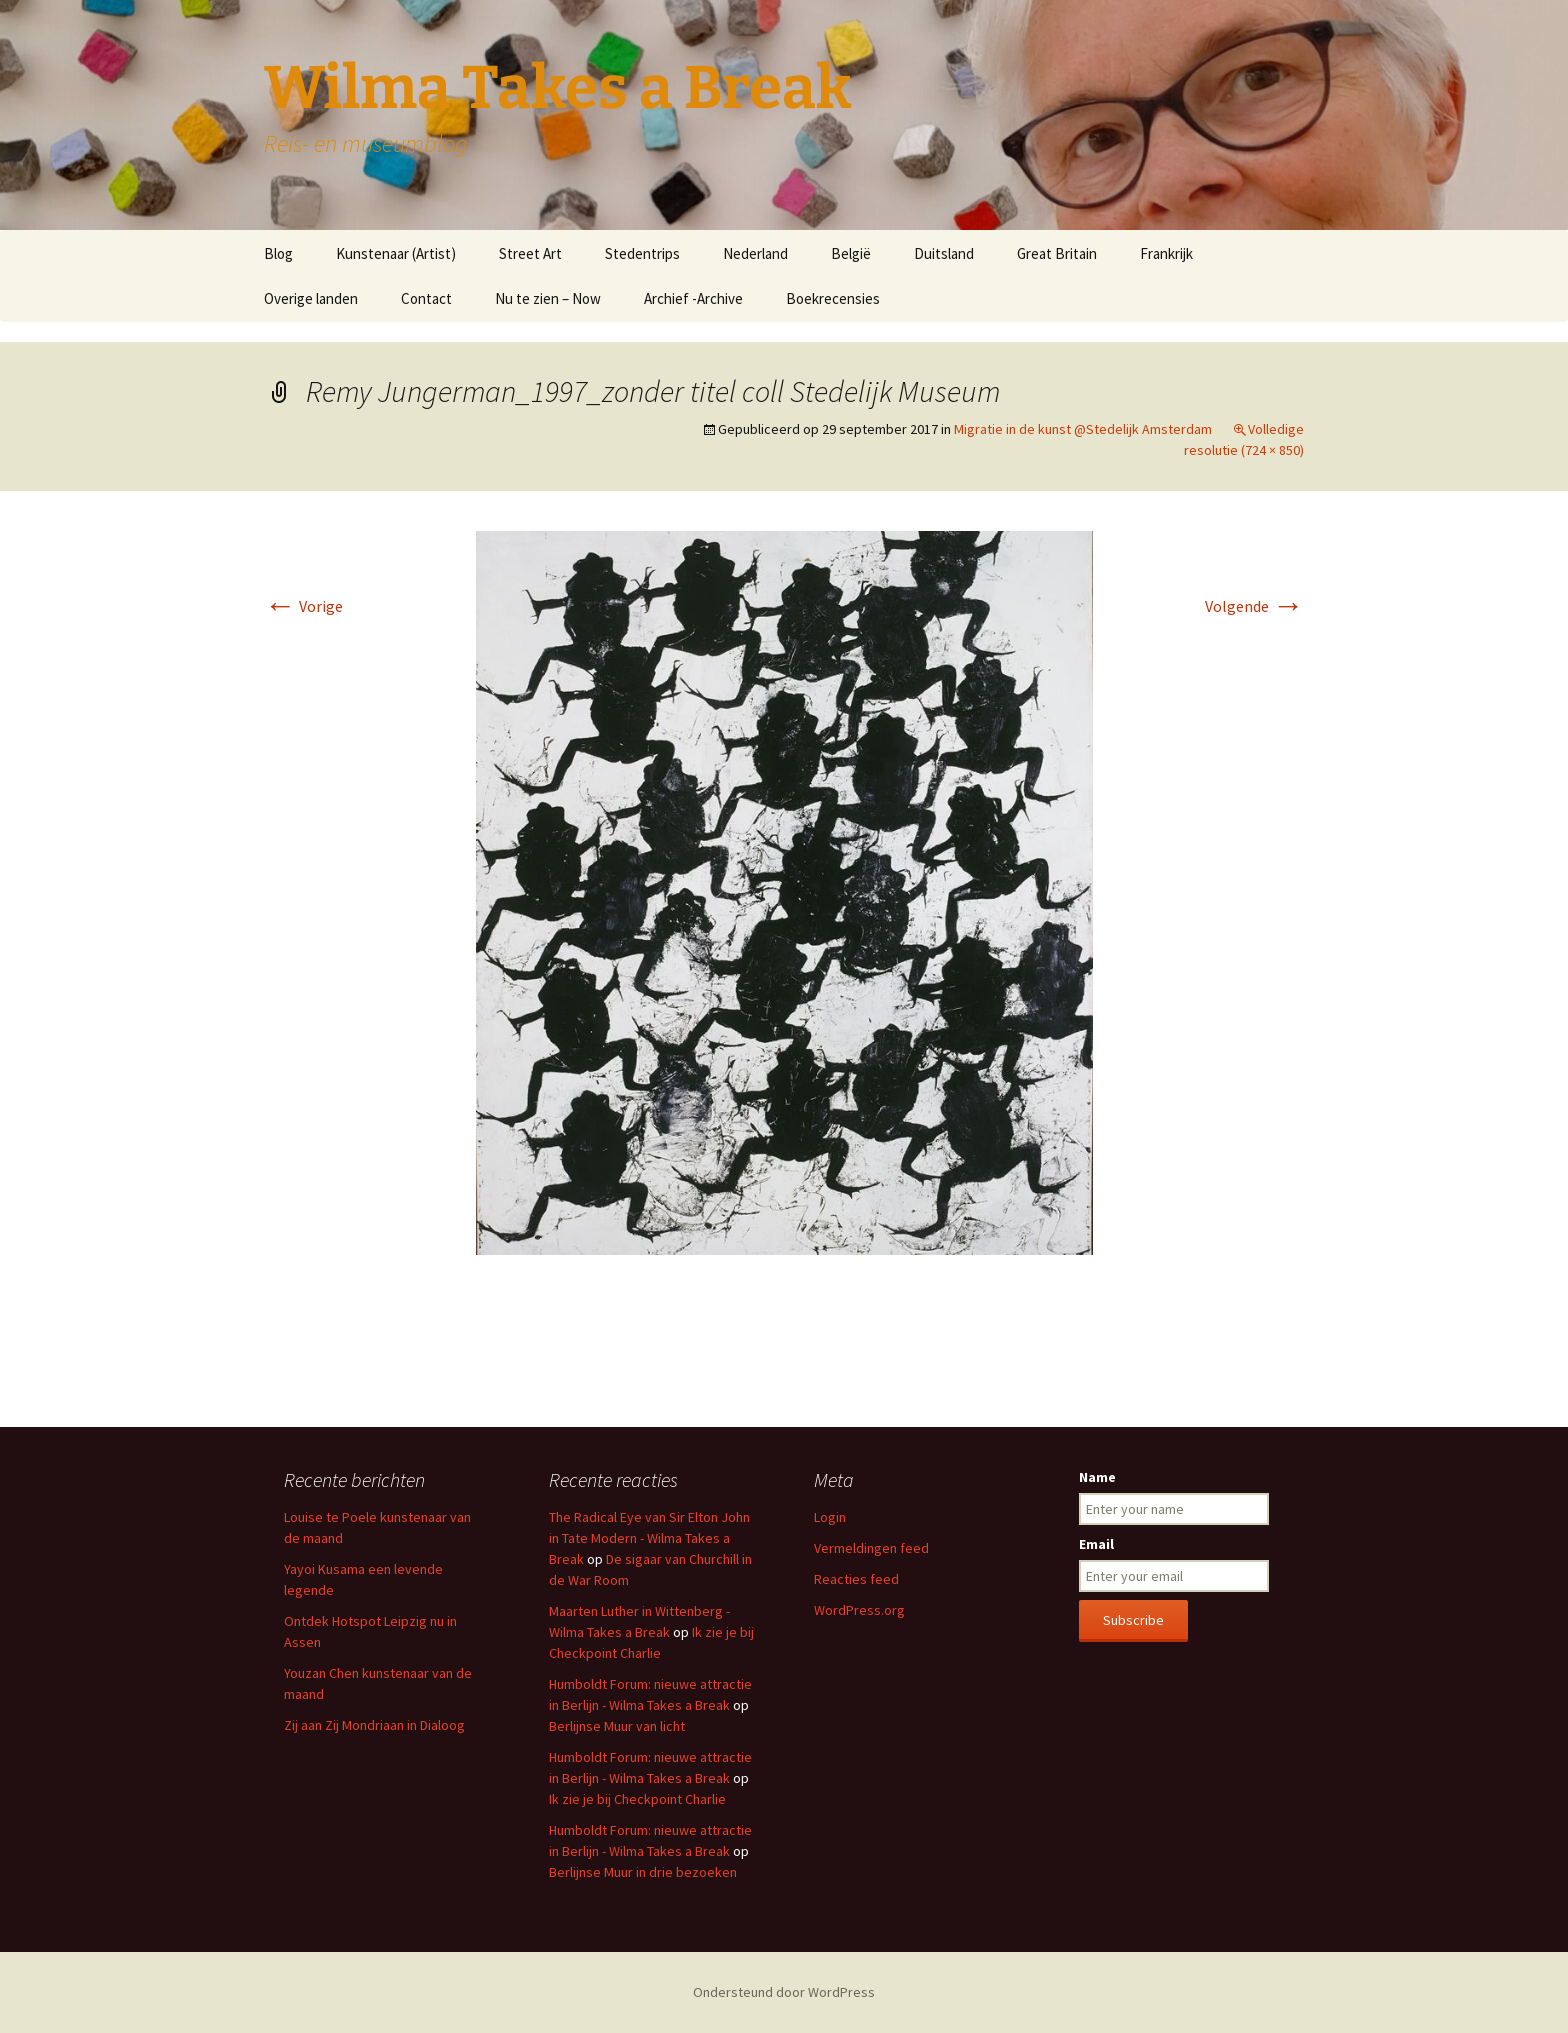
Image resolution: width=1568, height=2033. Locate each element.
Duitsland (944, 253)
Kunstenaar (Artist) (396, 253)
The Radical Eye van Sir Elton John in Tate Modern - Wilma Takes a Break (649, 1538)
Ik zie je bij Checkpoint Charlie (637, 1799)
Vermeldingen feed (871, 1548)
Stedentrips (642, 253)
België (851, 253)
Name (1097, 1477)
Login (830, 1517)
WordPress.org (859, 1610)
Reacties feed (856, 1579)
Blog (278, 253)
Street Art (530, 253)
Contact (426, 298)
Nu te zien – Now (548, 298)
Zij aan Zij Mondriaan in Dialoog (374, 1725)
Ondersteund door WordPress (784, 1992)
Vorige (303, 606)
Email (1096, 1544)
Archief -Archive (693, 298)
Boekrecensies (833, 298)
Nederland (755, 253)
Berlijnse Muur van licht (617, 1726)
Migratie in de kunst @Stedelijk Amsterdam (1083, 429)
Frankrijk (1166, 253)
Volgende (1254, 606)
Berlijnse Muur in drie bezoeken (643, 1872)
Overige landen (311, 298)
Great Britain (1057, 253)
